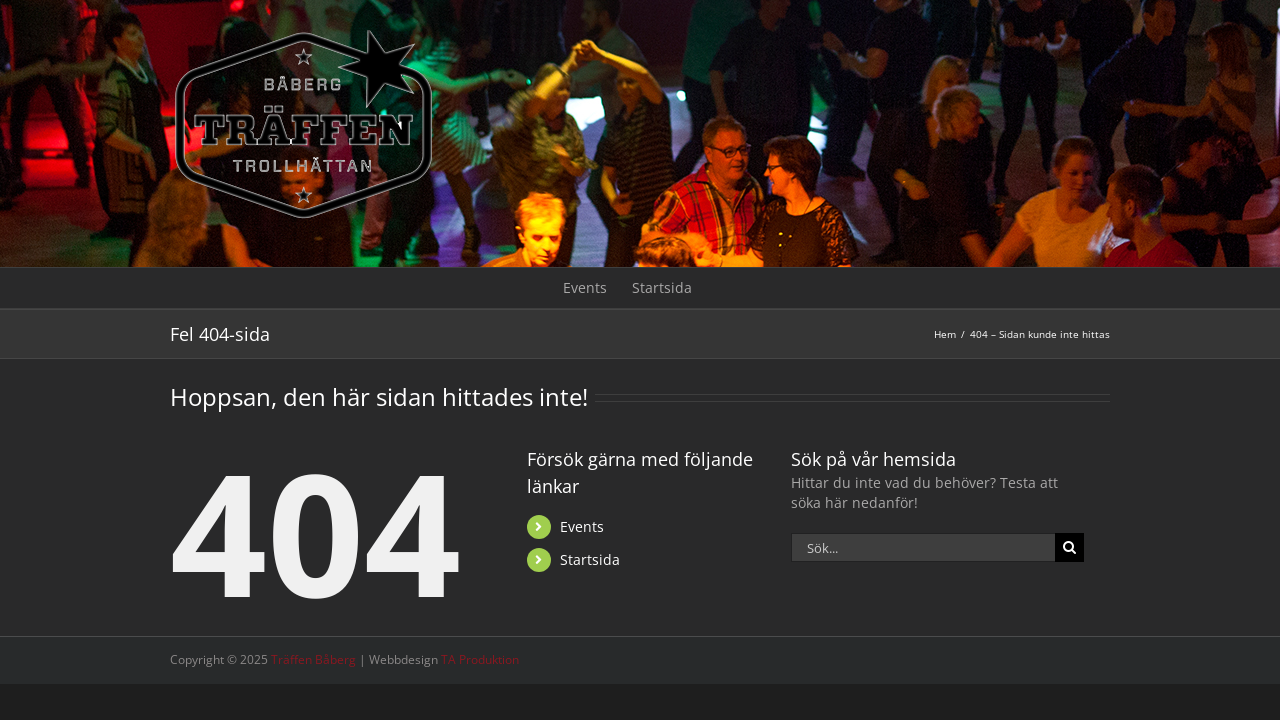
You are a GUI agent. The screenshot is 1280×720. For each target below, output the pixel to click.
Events (582, 526)
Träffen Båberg (313, 659)
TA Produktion (480, 659)
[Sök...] (923, 547)
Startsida (590, 559)
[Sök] (1069, 547)
